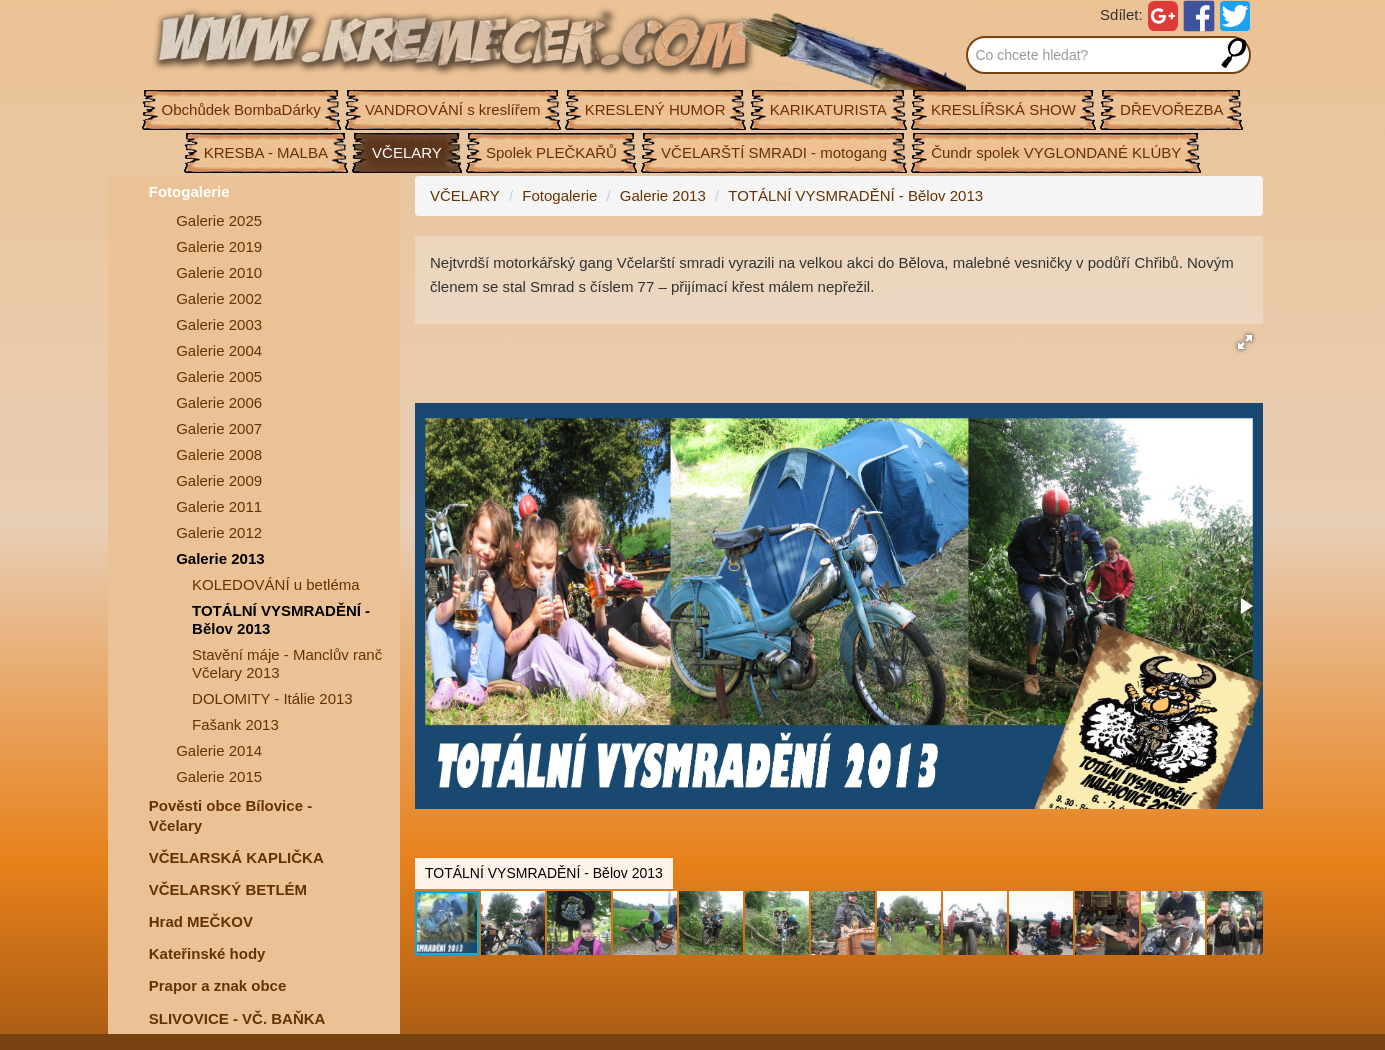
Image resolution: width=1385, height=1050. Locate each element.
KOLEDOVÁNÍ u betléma (276, 584)
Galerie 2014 (219, 750)
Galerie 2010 (219, 272)
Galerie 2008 (219, 454)
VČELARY (465, 195)
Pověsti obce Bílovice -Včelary (230, 815)
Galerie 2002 (219, 298)
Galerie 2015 (219, 776)
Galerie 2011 (219, 506)
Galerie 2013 (220, 558)
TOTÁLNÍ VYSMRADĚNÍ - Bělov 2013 (281, 619)
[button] (1245, 342)
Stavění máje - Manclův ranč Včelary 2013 (287, 663)
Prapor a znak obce (218, 985)
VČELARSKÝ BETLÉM (228, 889)
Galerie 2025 (219, 220)
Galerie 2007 (219, 428)
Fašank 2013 (235, 724)
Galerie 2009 (219, 480)
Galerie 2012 (219, 532)
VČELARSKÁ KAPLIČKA (236, 857)
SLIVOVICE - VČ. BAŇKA (237, 1018)
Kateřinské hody (207, 953)
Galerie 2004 (219, 350)
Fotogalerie (189, 191)
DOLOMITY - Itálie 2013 (272, 698)
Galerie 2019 (219, 246)
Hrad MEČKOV (201, 921)
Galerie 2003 (219, 324)
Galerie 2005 (219, 376)
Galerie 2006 (219, 402)
